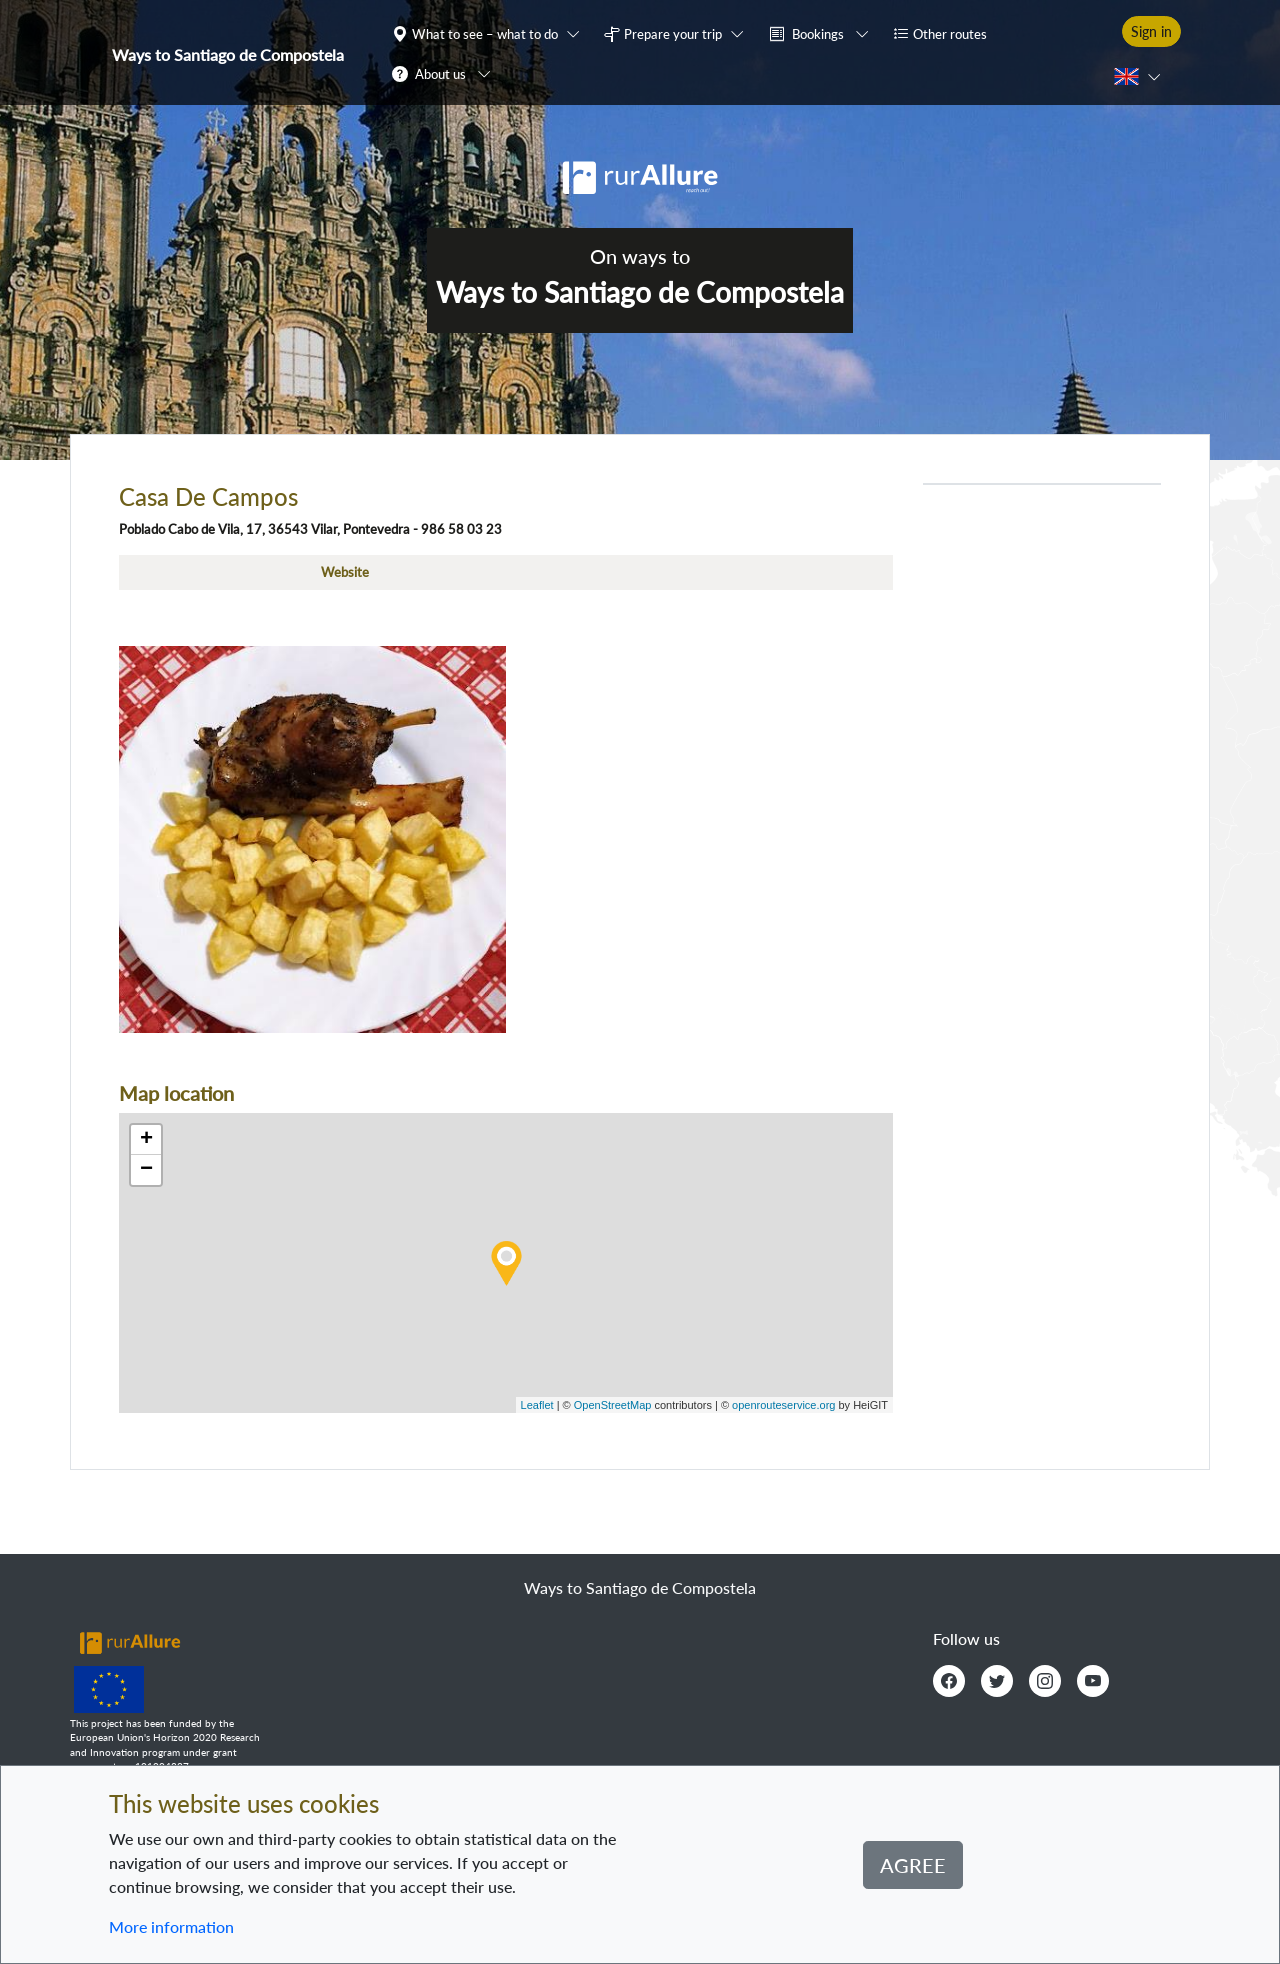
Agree (913, 1865)
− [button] (146, 1170)
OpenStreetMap (613, 1405)
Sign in (1151, 31)
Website (345, 572)
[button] (490, 33)
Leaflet (537, 1405)
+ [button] (146, 1140)
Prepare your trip (673, 34)
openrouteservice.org (783, 1405)
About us (440, 74)
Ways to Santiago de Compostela (228, 54)
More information (171, 1926)
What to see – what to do (485, 34)
